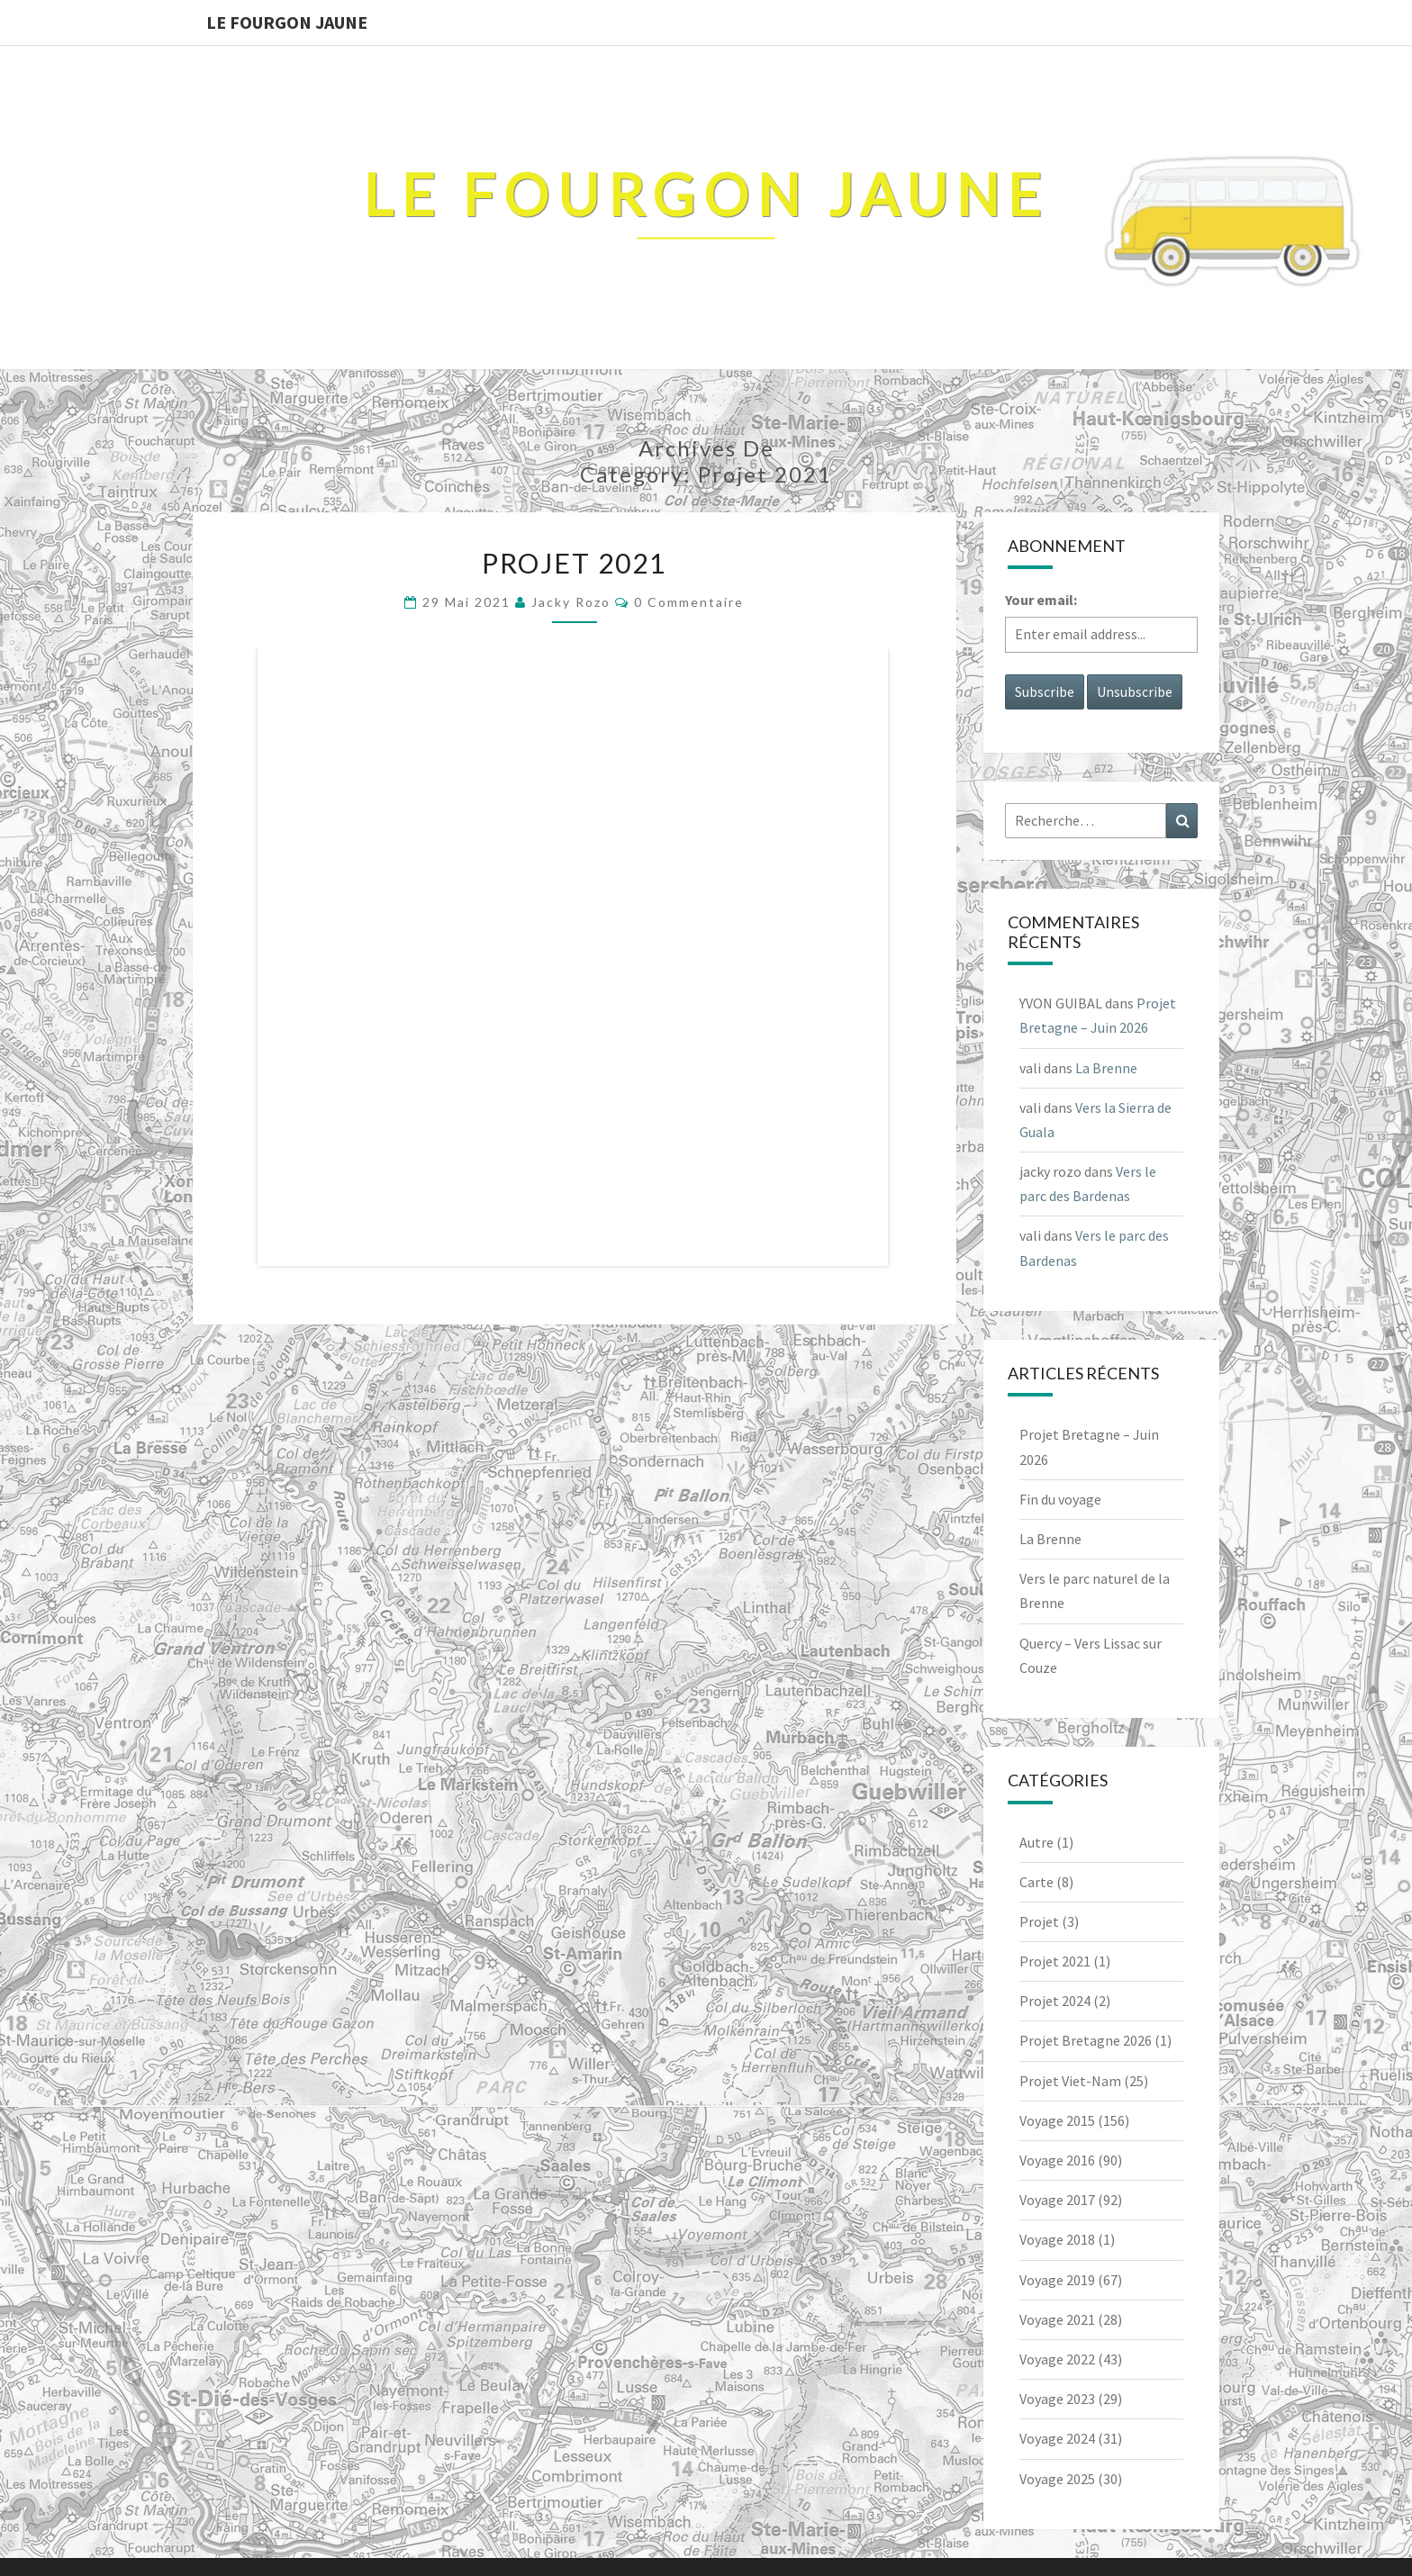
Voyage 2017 (1057, 2200)
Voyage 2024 (1057, 2438)
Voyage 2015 (1057, 2120)
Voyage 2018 (1057, 2239)
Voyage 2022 (1057, 2359)
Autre (1036, 1842)
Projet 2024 (1055, 2001)
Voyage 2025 (1057, 2479)
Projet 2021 (574, 563)
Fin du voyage (1060, 1499)
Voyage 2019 (1057, 2280)
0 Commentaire (689, 602)
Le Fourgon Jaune (286, 22)
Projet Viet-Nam (1070, 2081)
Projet (1039, 1921)
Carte (1036, 1882)
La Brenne (1106, 1068)
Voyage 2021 (1057, 2319)
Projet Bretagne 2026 (1085, 2040)
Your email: (1041, 600)
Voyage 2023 (1057, 2399)
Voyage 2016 (1057, 2160)
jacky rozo (571, 602)
